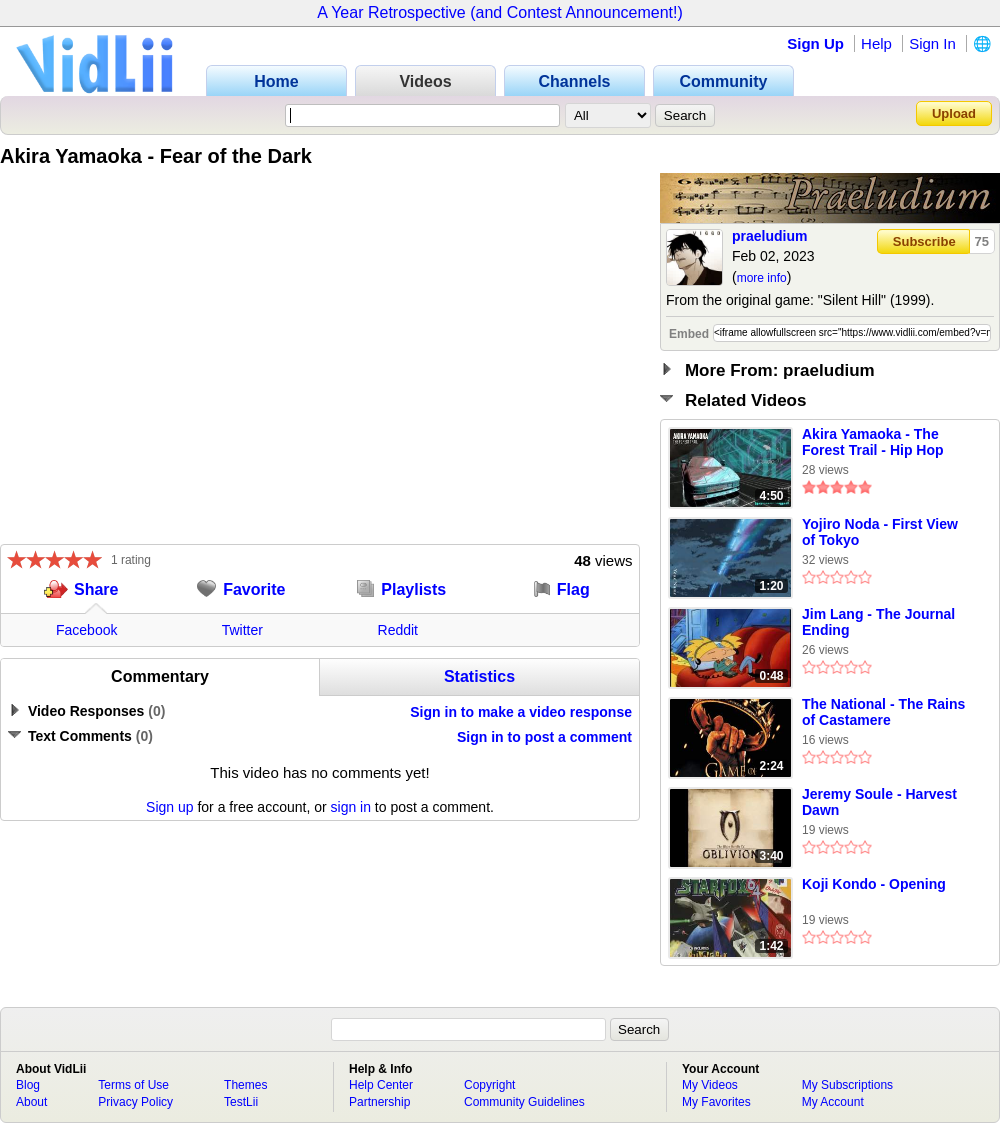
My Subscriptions (847, 1085)
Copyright (489, 1085)
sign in (351, 807)
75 (982, 241)
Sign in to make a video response (521, 712)
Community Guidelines (524, 1102)
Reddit (398, 630)
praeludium (769, 236)
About (31, 1102)
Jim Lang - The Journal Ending (878, 622)
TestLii (241, 1102)
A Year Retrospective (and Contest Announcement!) (500, 12)
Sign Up (815, 43)
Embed (689, 334)
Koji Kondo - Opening (874, 884)
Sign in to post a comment (544, 737)
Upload (954, 113)
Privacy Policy (135, 1102)
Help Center (381, 1085)
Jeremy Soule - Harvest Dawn (879, 802)
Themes (245, 1085)
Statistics (479, 676)
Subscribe (924, 241)
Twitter (242, 630)
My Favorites (716, 1102)
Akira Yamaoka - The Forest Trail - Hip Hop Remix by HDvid (873, 443)
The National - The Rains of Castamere (883, 712)
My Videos (710, 1085)
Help (876, 43)
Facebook (86, 630)
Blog (28, 1085)
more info (762, 278)
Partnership (379, 1102)
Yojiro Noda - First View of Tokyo (880, 532)
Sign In (932, 43)
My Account (833, 1102)
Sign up (169, 807)
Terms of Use (133, 1085)
